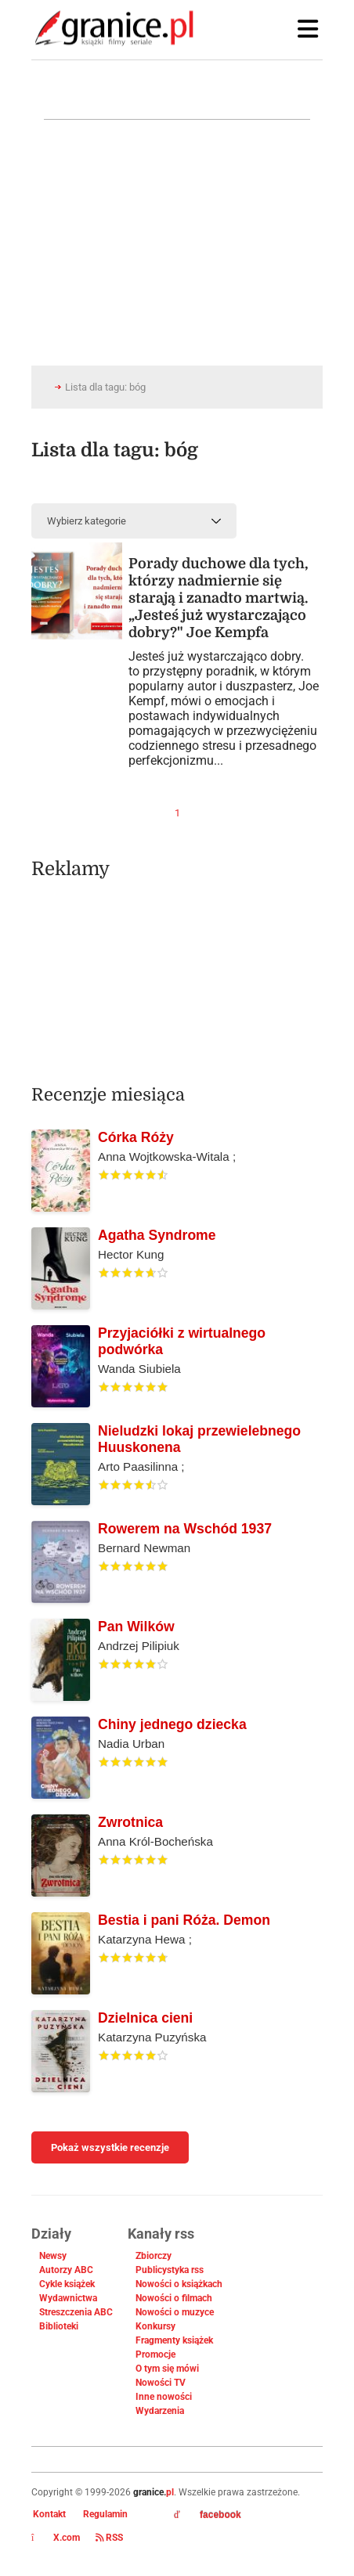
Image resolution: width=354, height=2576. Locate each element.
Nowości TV (160, 2382)
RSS (109, 2537)
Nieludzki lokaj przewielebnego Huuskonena (199, 1439)
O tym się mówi (167, 2368)
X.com (55, 2537)
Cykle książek (67, 2284)
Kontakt (49, 2514)
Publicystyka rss (169, 2269)
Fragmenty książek (174, 2340)
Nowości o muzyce (174, 2312)
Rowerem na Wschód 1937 (185, 1529)
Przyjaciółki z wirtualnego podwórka (182, 1341)
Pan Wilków (136, 1626)
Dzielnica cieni (145, 2018)
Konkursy (155, 2326)
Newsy (53, 2255)
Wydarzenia (159, 2410)
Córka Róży (136, 1137)
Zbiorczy (153, 2255)
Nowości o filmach (173, 2298)
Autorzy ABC (66, 2269)
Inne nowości (163, 2396)
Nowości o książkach (178, 2284)
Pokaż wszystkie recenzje (110, 2147)
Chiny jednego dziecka (172, 1724)
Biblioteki (58, 2326)
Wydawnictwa (68, 2298)
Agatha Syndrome (157, 1235)
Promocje (155, 2354)
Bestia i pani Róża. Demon (184, 1920)
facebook (207, 2514)
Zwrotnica (130, 1822)
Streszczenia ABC (76, 2312)
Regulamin (105, 2514)
